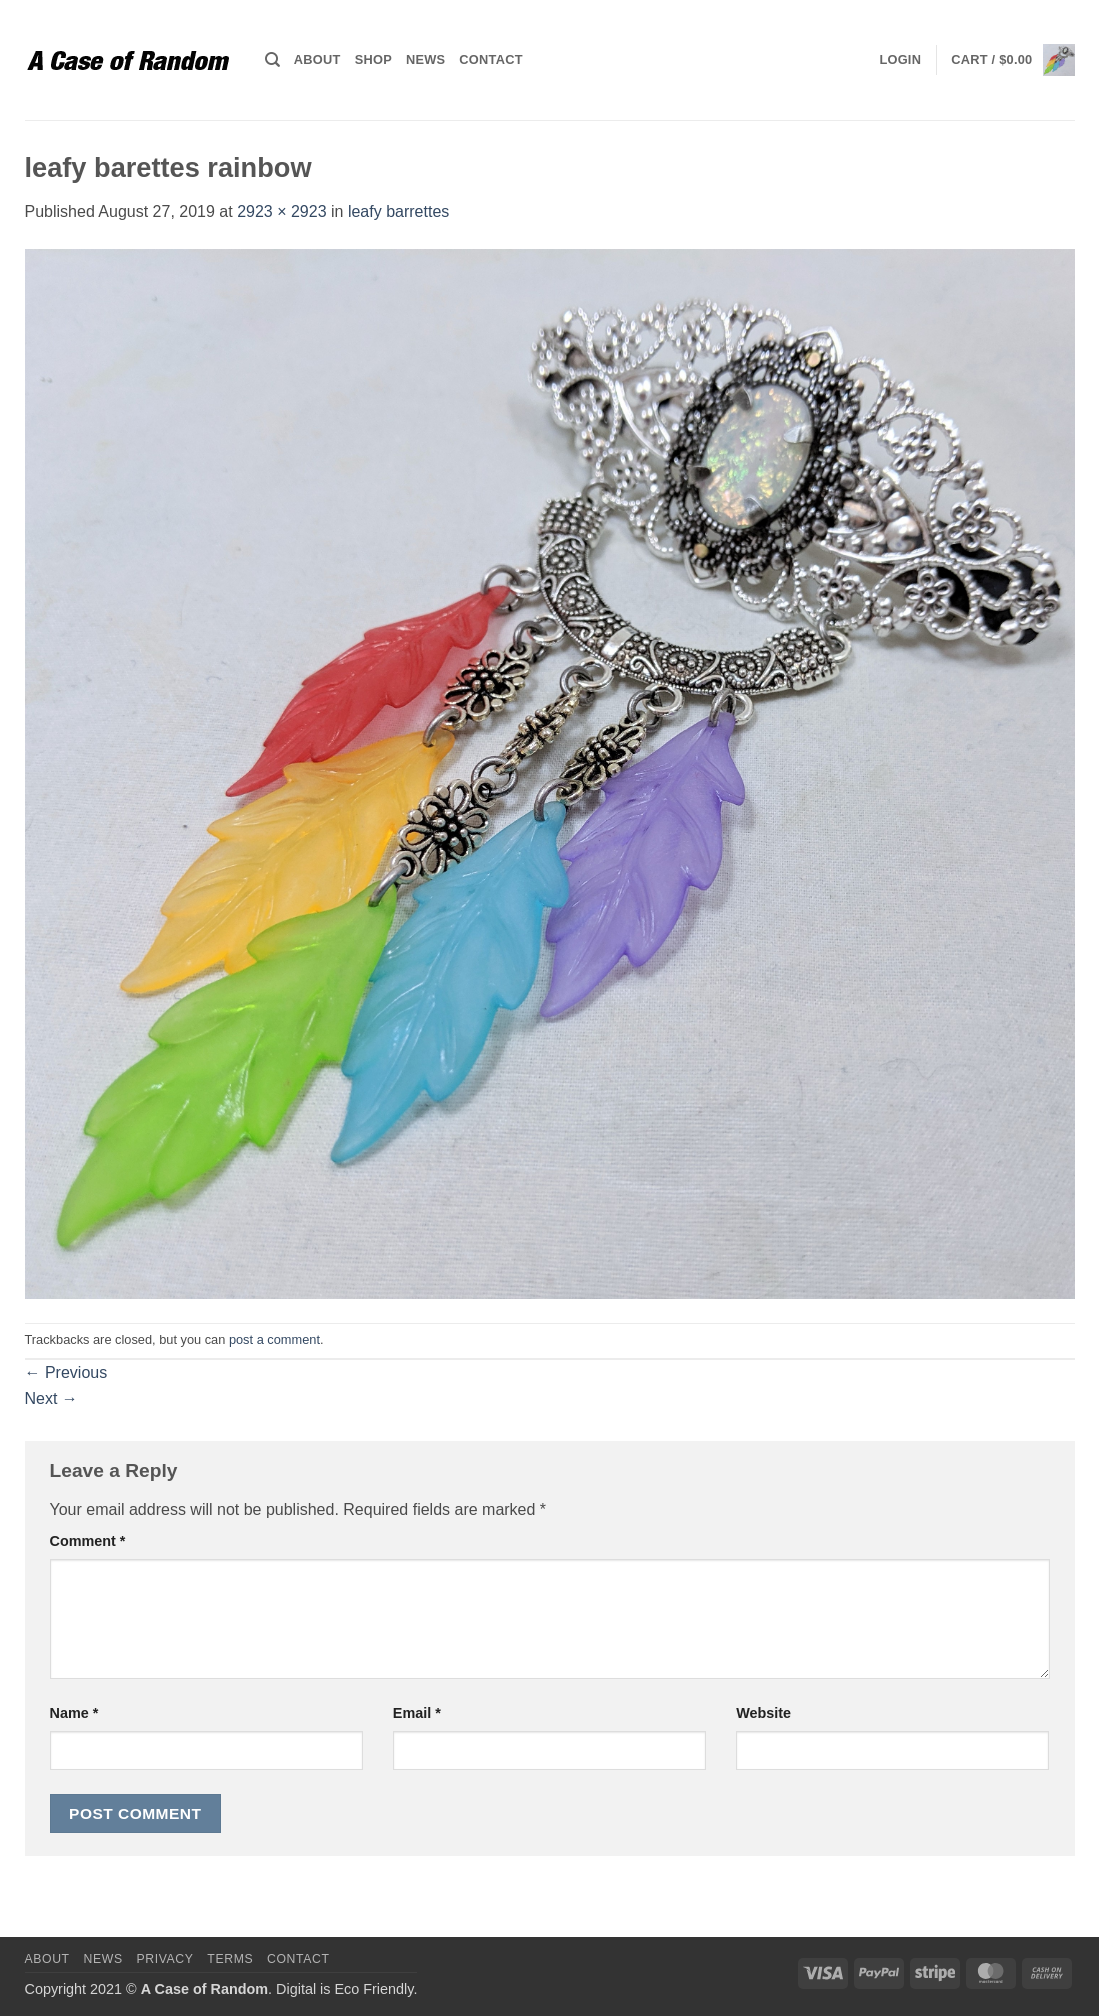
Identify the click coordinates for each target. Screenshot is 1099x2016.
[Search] (272, 60)
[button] (900, 60)
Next (51, 1398)
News (425, 59)
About (317, 59)
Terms (230, 1959)
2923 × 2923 (281, 211)
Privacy (164, 1959)
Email (417, 1713)
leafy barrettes (398, 211)
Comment (88, 1541)
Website (763, 1713)
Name (74, 1713)
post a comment (274, 1339)
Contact (490, 59)
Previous (66, 1372)
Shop (373, 59)
